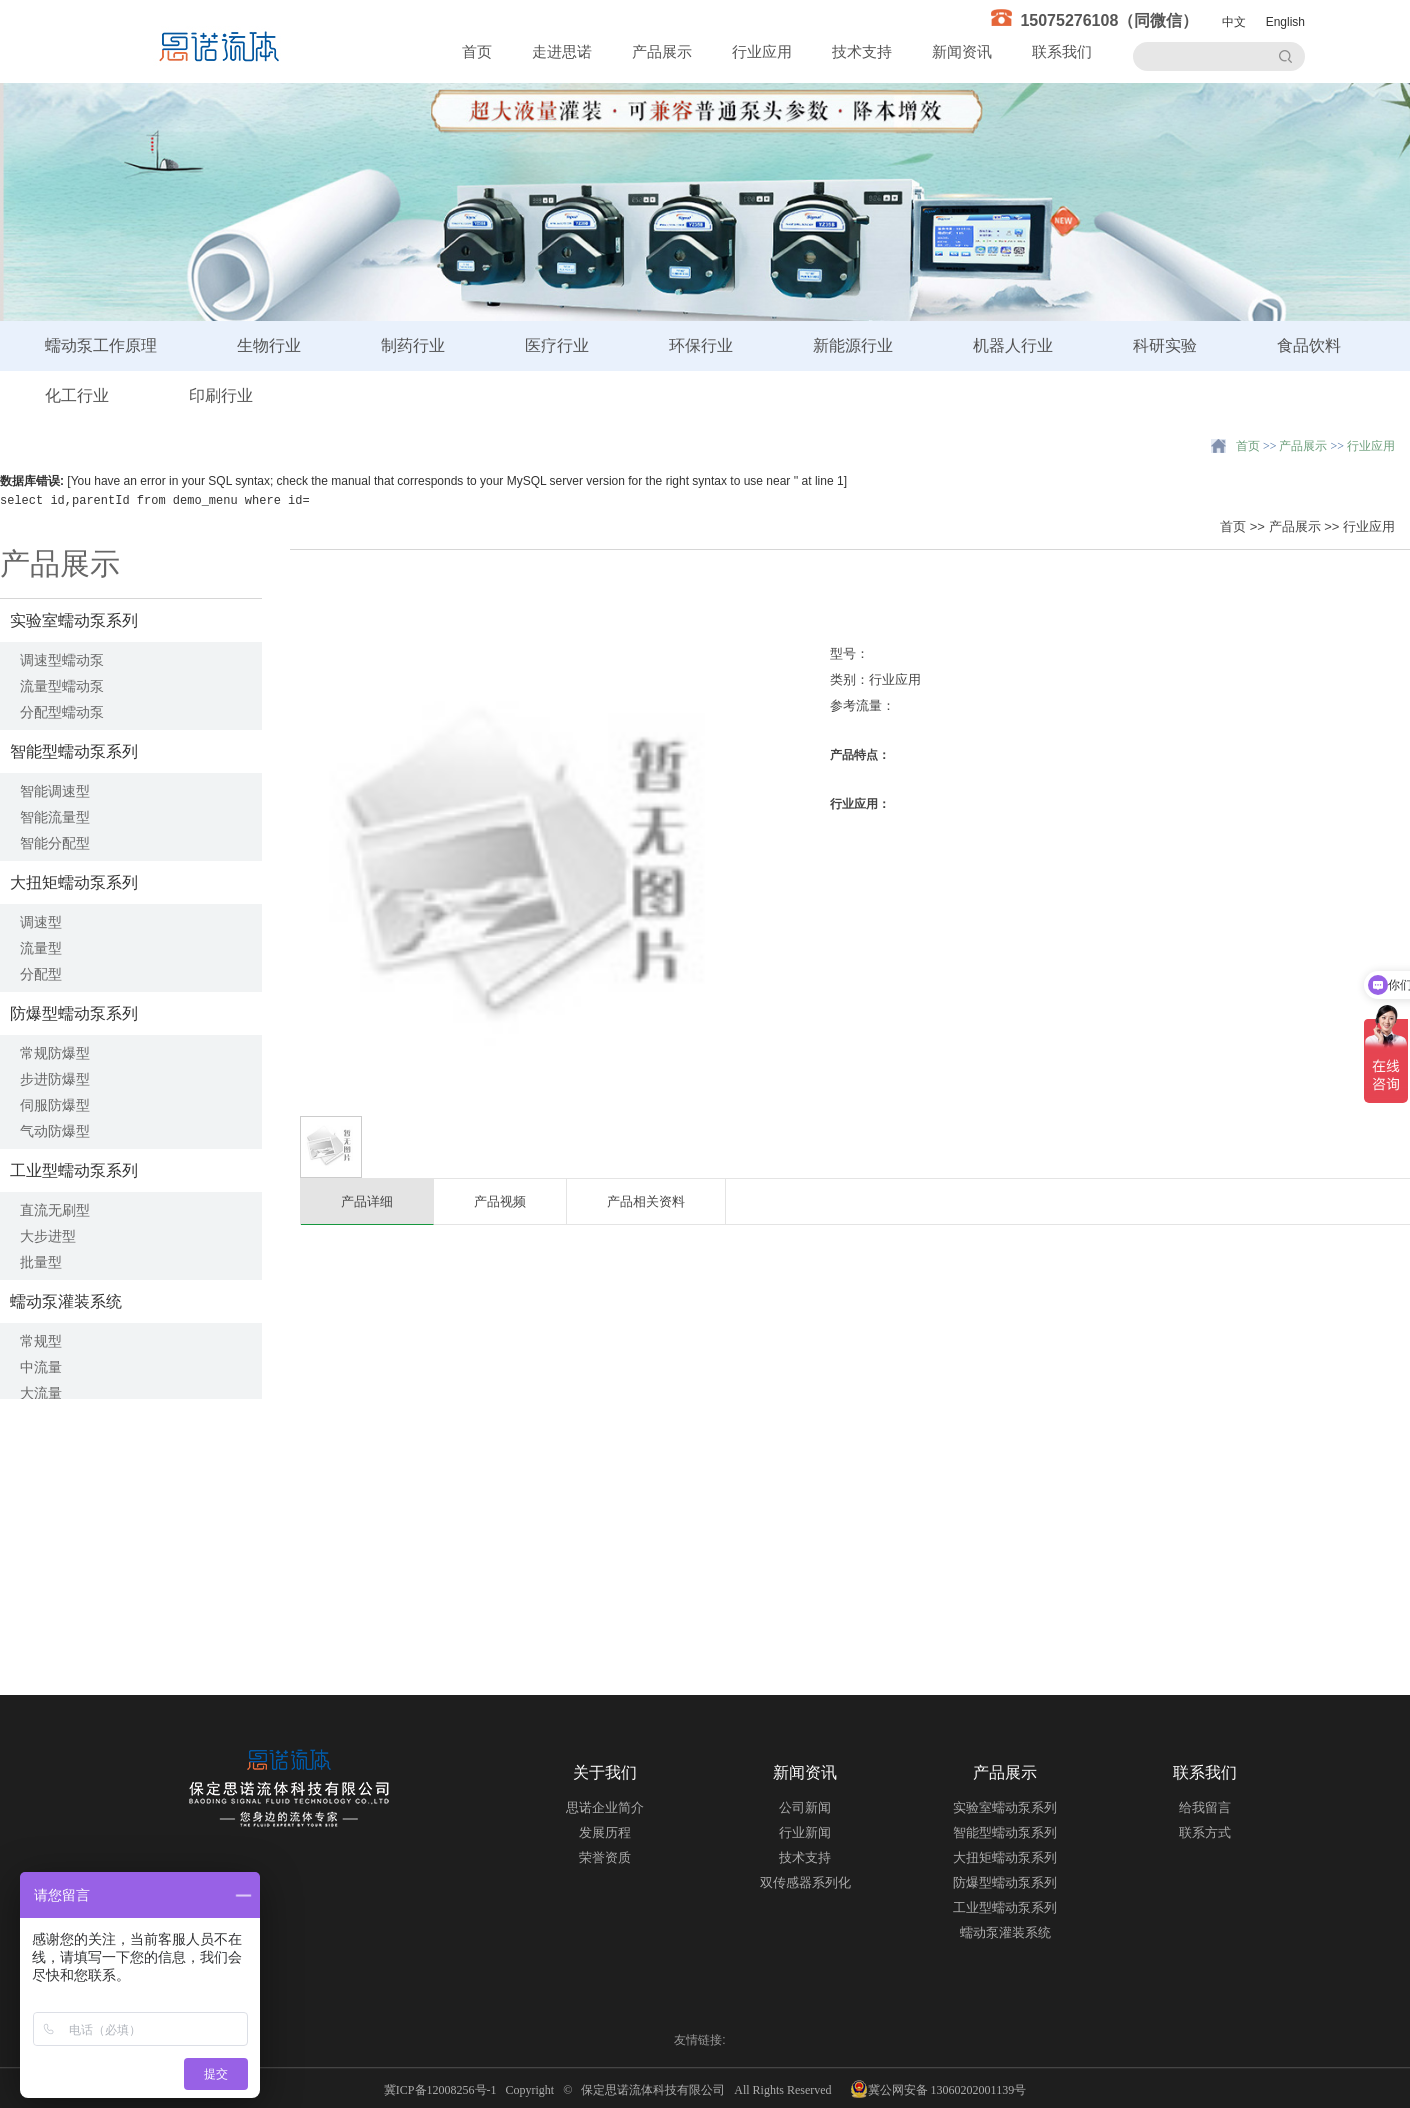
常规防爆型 (55, 1053)
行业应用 (762, 51)
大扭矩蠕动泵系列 (74, 882)
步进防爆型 (55, 1079)
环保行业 (701, 345)
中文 (1234, 22)
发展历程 (605, 1832)
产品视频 (500, 1201)
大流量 (41, 1393)
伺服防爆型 (55, 1105)
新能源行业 (853, 345)
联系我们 (1062, 51)
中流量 (41, 1367)
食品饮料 (1309, 345)
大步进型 (48, 1236)
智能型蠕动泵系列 (74, 751)
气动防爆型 (55, 1131)
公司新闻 (805, 1807)
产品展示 (662, 51)
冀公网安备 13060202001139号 (938, 2089)
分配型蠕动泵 (62, 712)
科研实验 (1165, 345)
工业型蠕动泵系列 (74, 1170)
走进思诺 (562, 51)
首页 (477, 51)
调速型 (41, 922)
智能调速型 (55, 791)
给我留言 (1205, 1807)
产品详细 (367, 1201)
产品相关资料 (646, 1201)
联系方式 (1205, 1832)
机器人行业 (1013, 345)
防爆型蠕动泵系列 (74, 1013)
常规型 (41, 1341)
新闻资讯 (962, 51)
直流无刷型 (55, 1210)
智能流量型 (55, 817)
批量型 (41, 1262)
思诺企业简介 (605, 1807)
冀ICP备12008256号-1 (443, 2090)
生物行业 (269, 345)
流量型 (41, 948)
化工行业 (77, 395)
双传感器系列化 (805, 1882)
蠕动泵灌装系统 (66, 1301)
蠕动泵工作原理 (101, 345)
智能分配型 (55, 843)
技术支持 (862, 51)
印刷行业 (221, 395)
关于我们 (605, 1772)
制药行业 (413, 345)
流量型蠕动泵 (62, 686)
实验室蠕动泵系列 (74, 620)
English (1285, 22)
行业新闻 (805, 1832)
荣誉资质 (605, 1857)
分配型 (41, 974)
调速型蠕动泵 (62, 660)
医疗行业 (557, 345)
